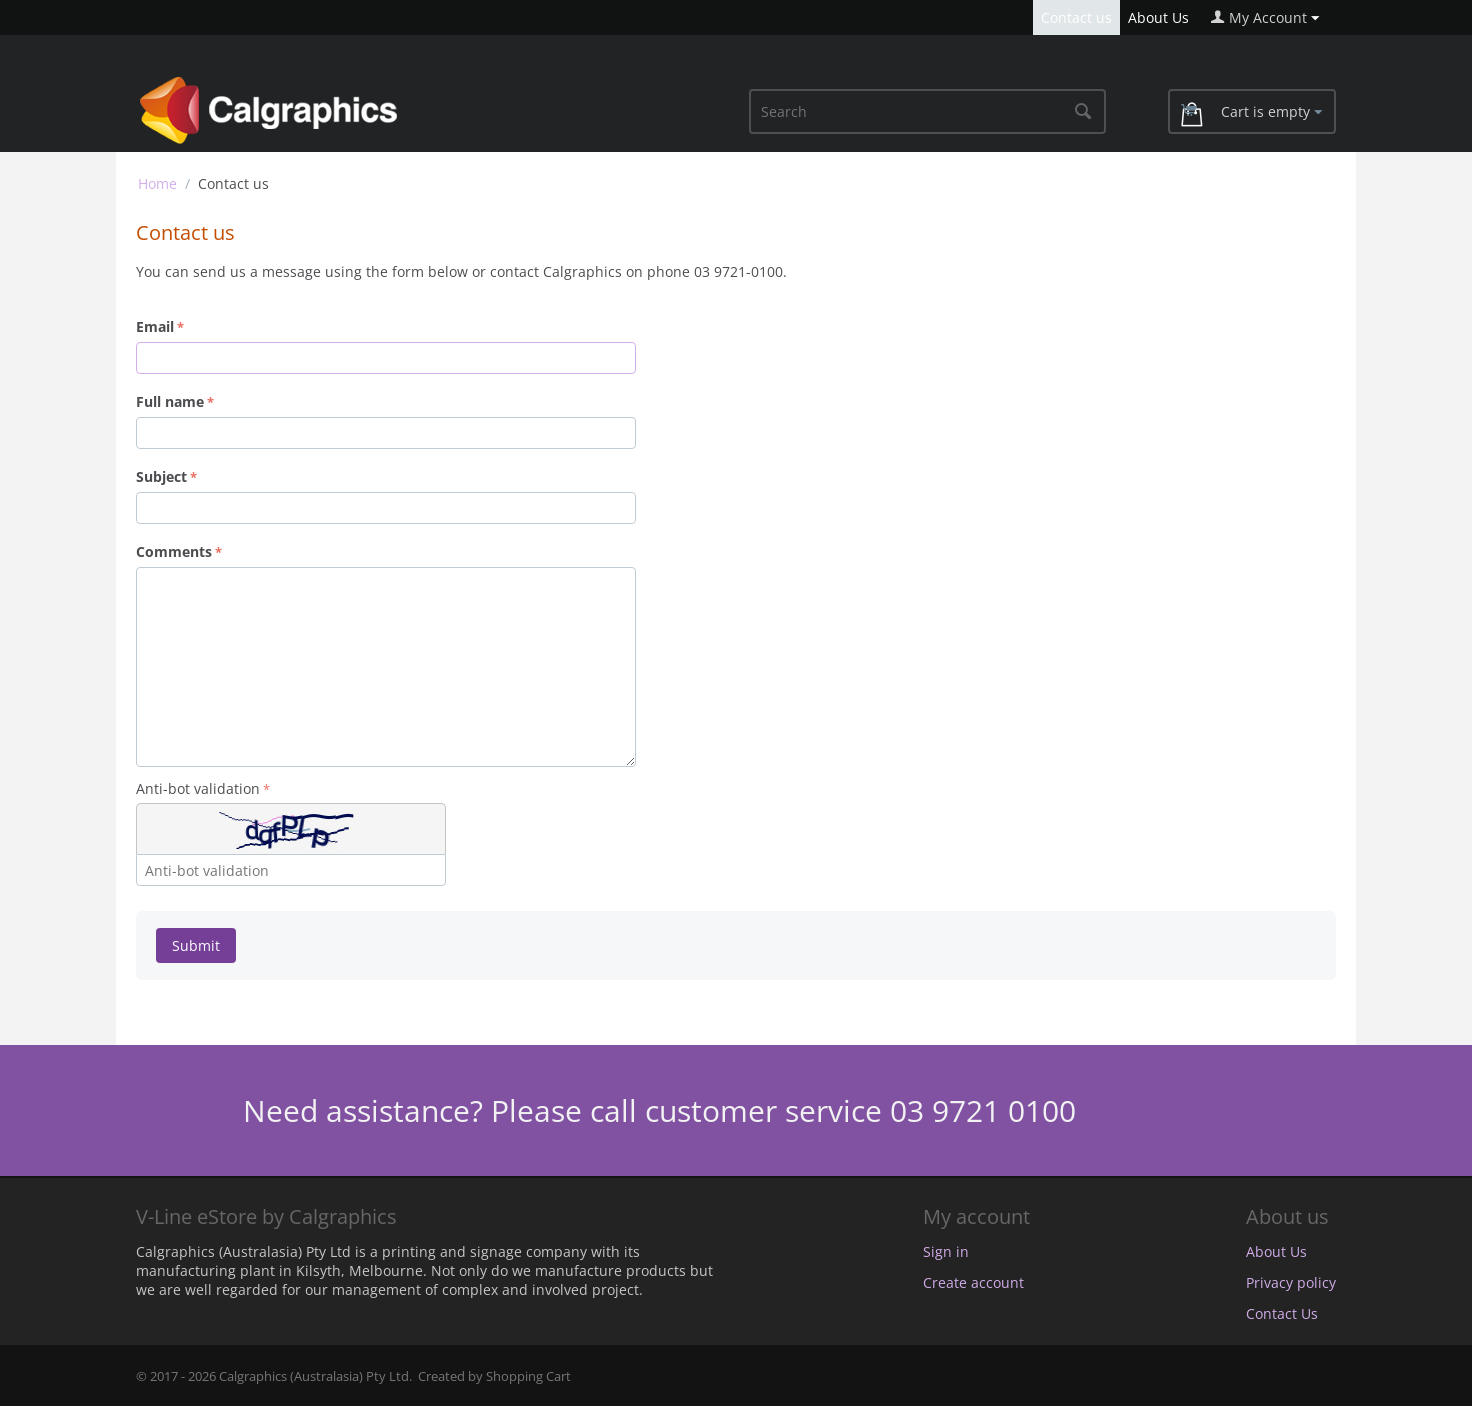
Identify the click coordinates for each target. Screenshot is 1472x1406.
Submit (196, 945)
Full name (170, 401)
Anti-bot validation (198, 788)
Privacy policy (1291, 1282)
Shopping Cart (528, 1376)
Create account (973, 1282)
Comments (174, 551)
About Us (1158, 17)
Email (155, 326)
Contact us (1076, 17)
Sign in (946, 1251)
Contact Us (1282, 1313)
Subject (161, 476)
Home (157, 183)
